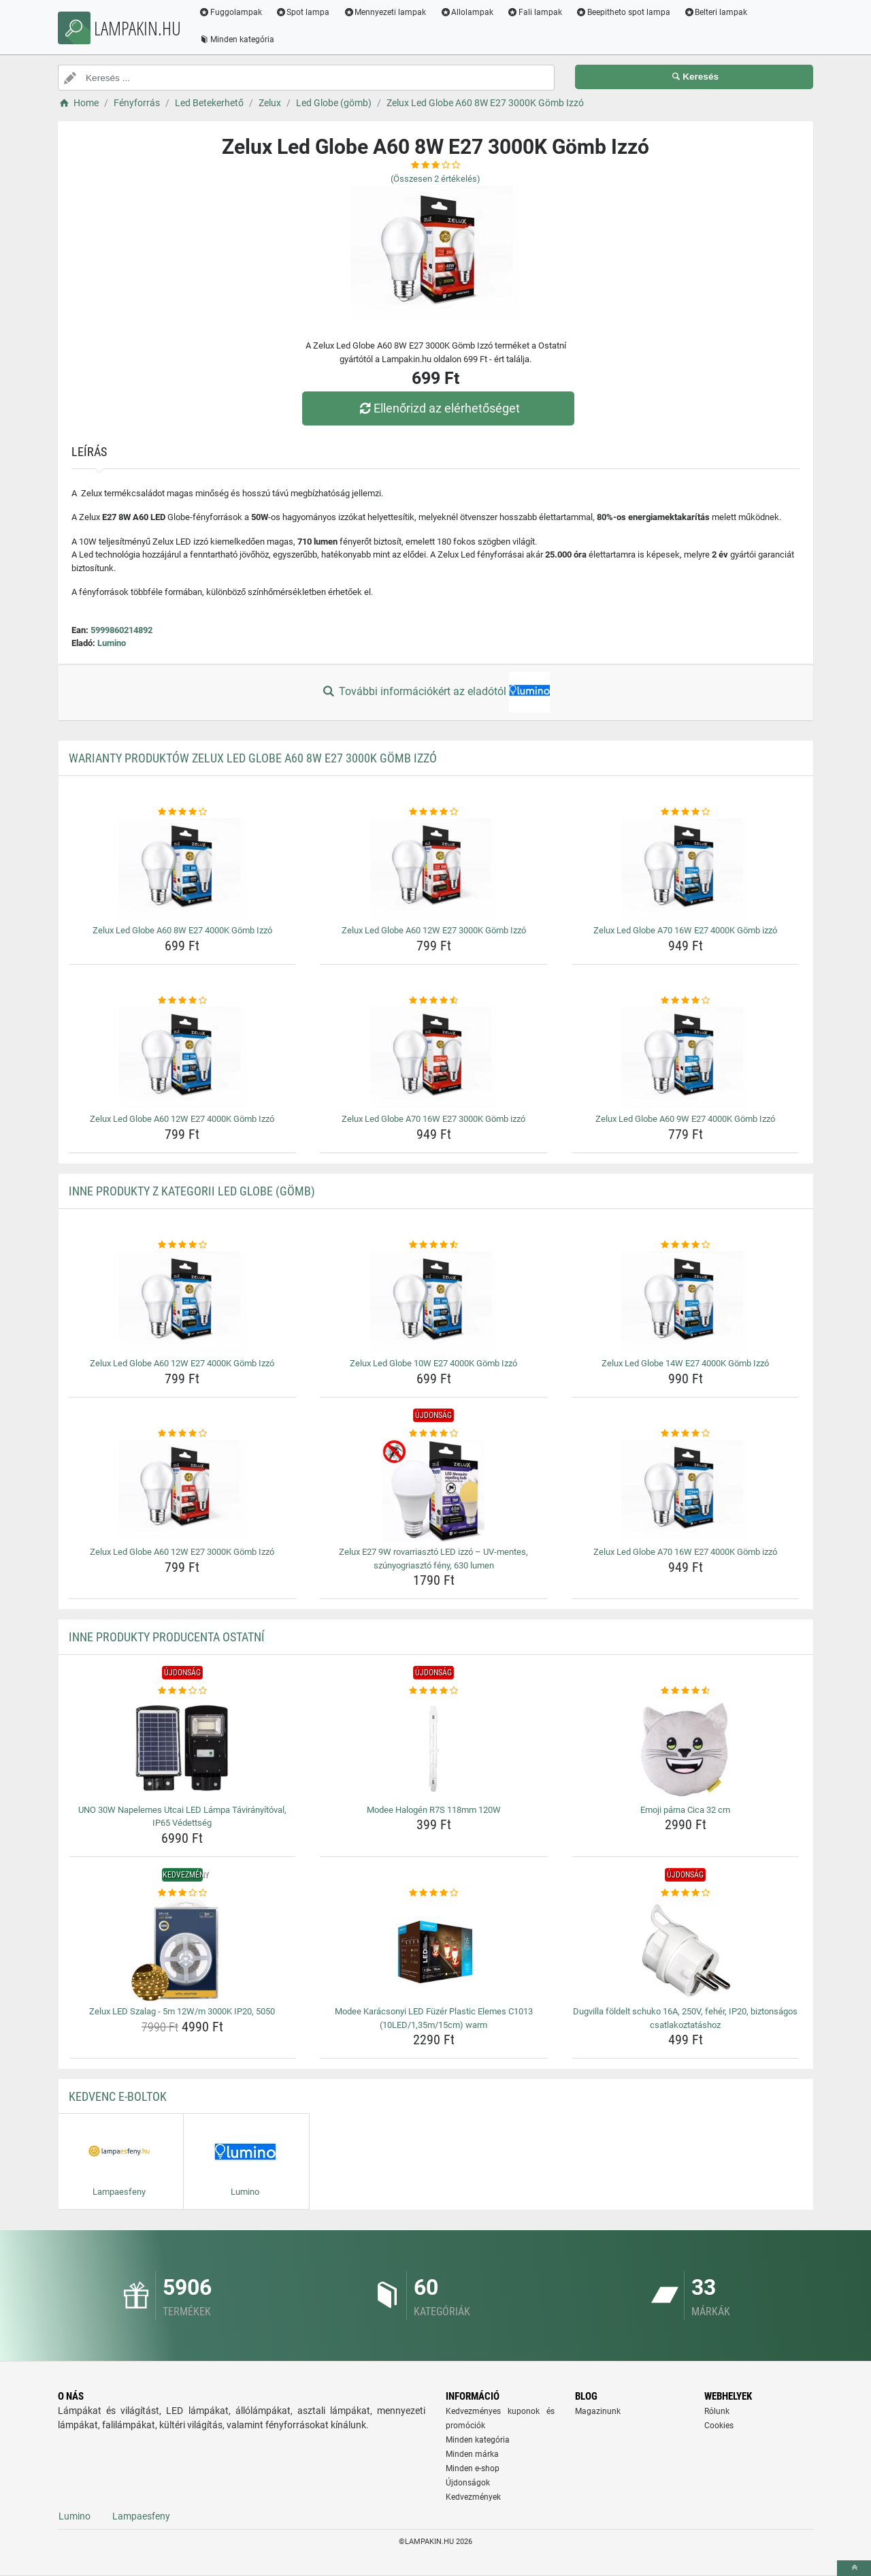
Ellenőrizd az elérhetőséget (439, 408)
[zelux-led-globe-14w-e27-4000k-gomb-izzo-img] (685, 1302)
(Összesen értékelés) (435, 179)
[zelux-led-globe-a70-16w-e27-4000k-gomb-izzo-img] (685, 869)
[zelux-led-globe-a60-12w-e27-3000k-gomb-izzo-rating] (434, 812)
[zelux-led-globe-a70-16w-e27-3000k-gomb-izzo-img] (434, 1058)
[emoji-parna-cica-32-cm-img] (685, 1749)
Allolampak (469, 12)
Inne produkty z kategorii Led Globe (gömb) (192, 1191)
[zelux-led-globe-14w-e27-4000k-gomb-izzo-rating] (685, 1245)
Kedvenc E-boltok (118, 2096)
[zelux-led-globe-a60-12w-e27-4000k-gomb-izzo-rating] (182, 1001)
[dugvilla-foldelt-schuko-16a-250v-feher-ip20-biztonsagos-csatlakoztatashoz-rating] (685, 1893)
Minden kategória (239, 39)
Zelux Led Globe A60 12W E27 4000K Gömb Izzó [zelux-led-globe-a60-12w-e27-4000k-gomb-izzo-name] (182, 1119)
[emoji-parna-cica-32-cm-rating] (685, 1691)
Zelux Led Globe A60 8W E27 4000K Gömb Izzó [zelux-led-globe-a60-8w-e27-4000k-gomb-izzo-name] (182, 930)
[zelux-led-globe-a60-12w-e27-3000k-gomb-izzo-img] (434, 869)
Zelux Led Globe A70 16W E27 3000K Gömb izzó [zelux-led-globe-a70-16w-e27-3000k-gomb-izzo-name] (433, 1119)
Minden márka (472, 2454)
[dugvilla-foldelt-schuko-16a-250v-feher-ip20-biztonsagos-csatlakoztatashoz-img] (685, 1950)
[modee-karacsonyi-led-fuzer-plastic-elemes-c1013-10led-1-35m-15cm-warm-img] (434, 1950)
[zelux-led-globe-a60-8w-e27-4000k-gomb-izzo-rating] (182, 812)
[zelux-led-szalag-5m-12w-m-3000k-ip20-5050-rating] (182, 1893)
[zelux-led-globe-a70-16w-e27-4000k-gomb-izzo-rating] (685, 812)
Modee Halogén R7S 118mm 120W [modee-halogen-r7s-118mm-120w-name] (434, 1810)
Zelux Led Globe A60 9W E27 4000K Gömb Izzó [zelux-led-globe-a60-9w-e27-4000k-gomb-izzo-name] (685, 1119)
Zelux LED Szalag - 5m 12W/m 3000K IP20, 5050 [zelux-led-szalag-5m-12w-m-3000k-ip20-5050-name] (182, 2011)
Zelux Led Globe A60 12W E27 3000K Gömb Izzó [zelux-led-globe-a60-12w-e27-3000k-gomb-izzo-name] (434, 930)
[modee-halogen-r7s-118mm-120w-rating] (434, 1691)
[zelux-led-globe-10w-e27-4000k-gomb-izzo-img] (434, 1302)
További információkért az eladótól (435, 692)
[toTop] (854, 2568)
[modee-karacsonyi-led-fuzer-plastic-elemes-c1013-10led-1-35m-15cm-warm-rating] (434, 1893)
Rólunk (716, 2411)
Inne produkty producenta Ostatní (167, 1637)
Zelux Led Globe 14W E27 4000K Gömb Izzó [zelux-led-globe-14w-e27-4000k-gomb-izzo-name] (685, 1363)
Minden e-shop (472, 2468)
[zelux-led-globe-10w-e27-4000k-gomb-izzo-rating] (434, 1245)
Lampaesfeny (141, 2516)
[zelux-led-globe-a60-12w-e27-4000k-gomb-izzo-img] (182, 1058)
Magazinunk (598, 2411)
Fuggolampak (233, 12)
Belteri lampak (719, 12)
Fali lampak (537, 12)
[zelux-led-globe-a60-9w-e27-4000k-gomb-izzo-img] (685, 1058)
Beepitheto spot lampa (625, 12)
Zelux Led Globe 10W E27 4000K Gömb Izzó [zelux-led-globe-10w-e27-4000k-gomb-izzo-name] (433, 1363)
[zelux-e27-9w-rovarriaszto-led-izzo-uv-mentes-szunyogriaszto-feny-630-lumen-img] (434, 1491)
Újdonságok (468, 2483)
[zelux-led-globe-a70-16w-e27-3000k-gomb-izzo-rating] (434, 1001)
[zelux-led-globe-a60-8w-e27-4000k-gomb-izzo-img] (182, 869)
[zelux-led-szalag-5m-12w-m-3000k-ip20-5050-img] (182, 1950)
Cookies (719, 2425)
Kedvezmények (473, 2497)
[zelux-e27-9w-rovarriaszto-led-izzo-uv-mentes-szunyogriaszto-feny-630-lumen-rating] (434, 1433)
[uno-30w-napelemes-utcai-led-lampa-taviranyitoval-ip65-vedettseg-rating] (182, 1691)
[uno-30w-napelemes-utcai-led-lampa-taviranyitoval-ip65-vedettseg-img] (182, 1749)
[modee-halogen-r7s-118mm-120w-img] (434, 1749)
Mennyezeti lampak (387, 12)
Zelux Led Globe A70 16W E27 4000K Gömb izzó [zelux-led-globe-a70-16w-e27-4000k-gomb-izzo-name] (685, 930)
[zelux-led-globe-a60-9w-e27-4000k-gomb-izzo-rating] (685, 1001)
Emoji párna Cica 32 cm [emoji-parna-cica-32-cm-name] (685, 1810)
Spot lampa (305, 12)
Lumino (111, 643)
